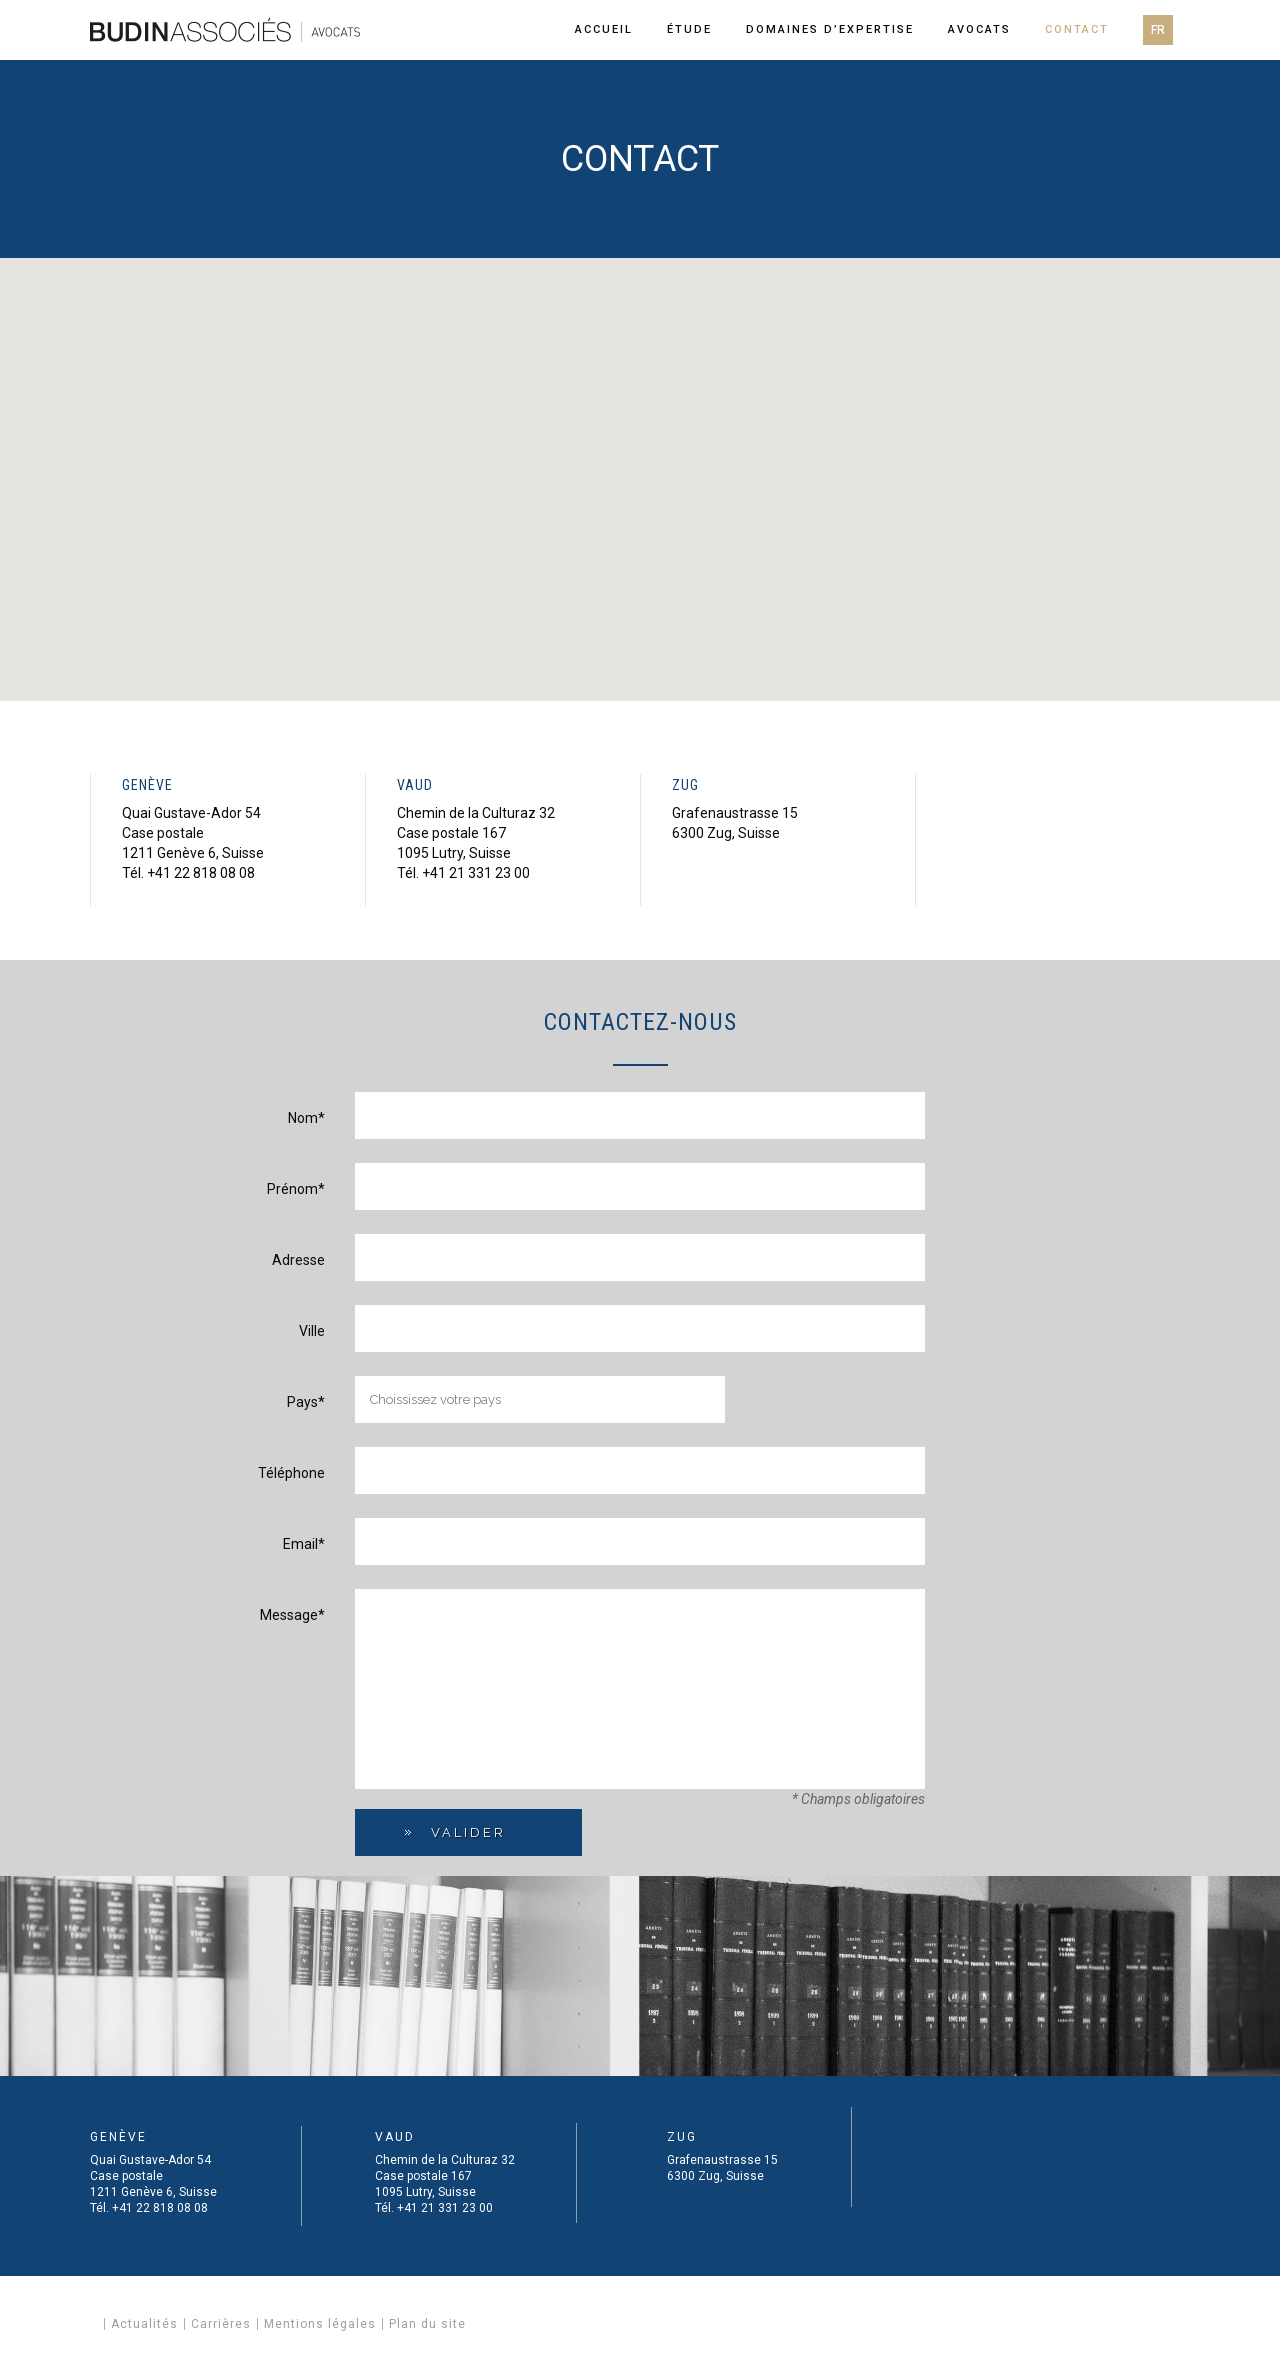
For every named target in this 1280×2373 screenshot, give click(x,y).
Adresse (298, 1260)
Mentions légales (320, 2324)
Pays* (306, 1402)
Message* (292, 1615)
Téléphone (291, 1473)
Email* (304, 1544)
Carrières (221, 2324)
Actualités (144, 2324)
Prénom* (296, 1189)
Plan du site (427, 2324)
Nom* (306, 1118)
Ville (312, 1331)
